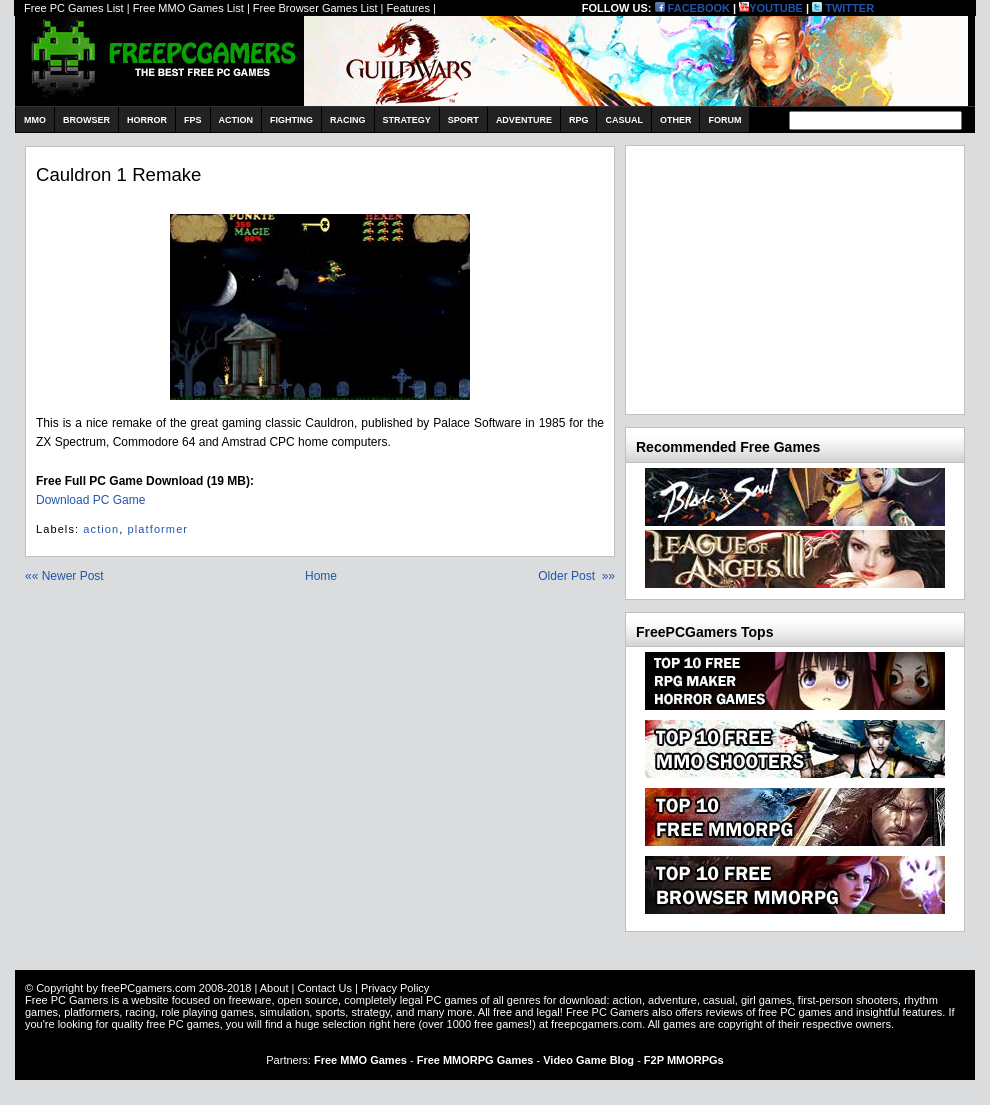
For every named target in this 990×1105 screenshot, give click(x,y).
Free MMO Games (360, 1060)
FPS (193, 120)
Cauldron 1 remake (118, 174)
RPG (579, 120)
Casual (624, 120)
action (101, 529)
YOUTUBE (771, 8)
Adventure (524, 120)
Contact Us (324, 988)
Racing (348, 120)
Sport (463, 120)
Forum (724, 120)
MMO (35, 120)
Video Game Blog (588, 1060)
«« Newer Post (64, 576)
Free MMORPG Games (475, 1060)
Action (236, 120)
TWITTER (843, 8)
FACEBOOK (692, 8)
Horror (147, 120)
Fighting (291, 120)
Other (676, 120)
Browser (86, 120)
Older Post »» (576, 576)
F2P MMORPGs (684, 1060)
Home (321, 576)
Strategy (407, 120)
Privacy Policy (395, 988)
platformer (158, 529)
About (274, 988)
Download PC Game (90, 500)
